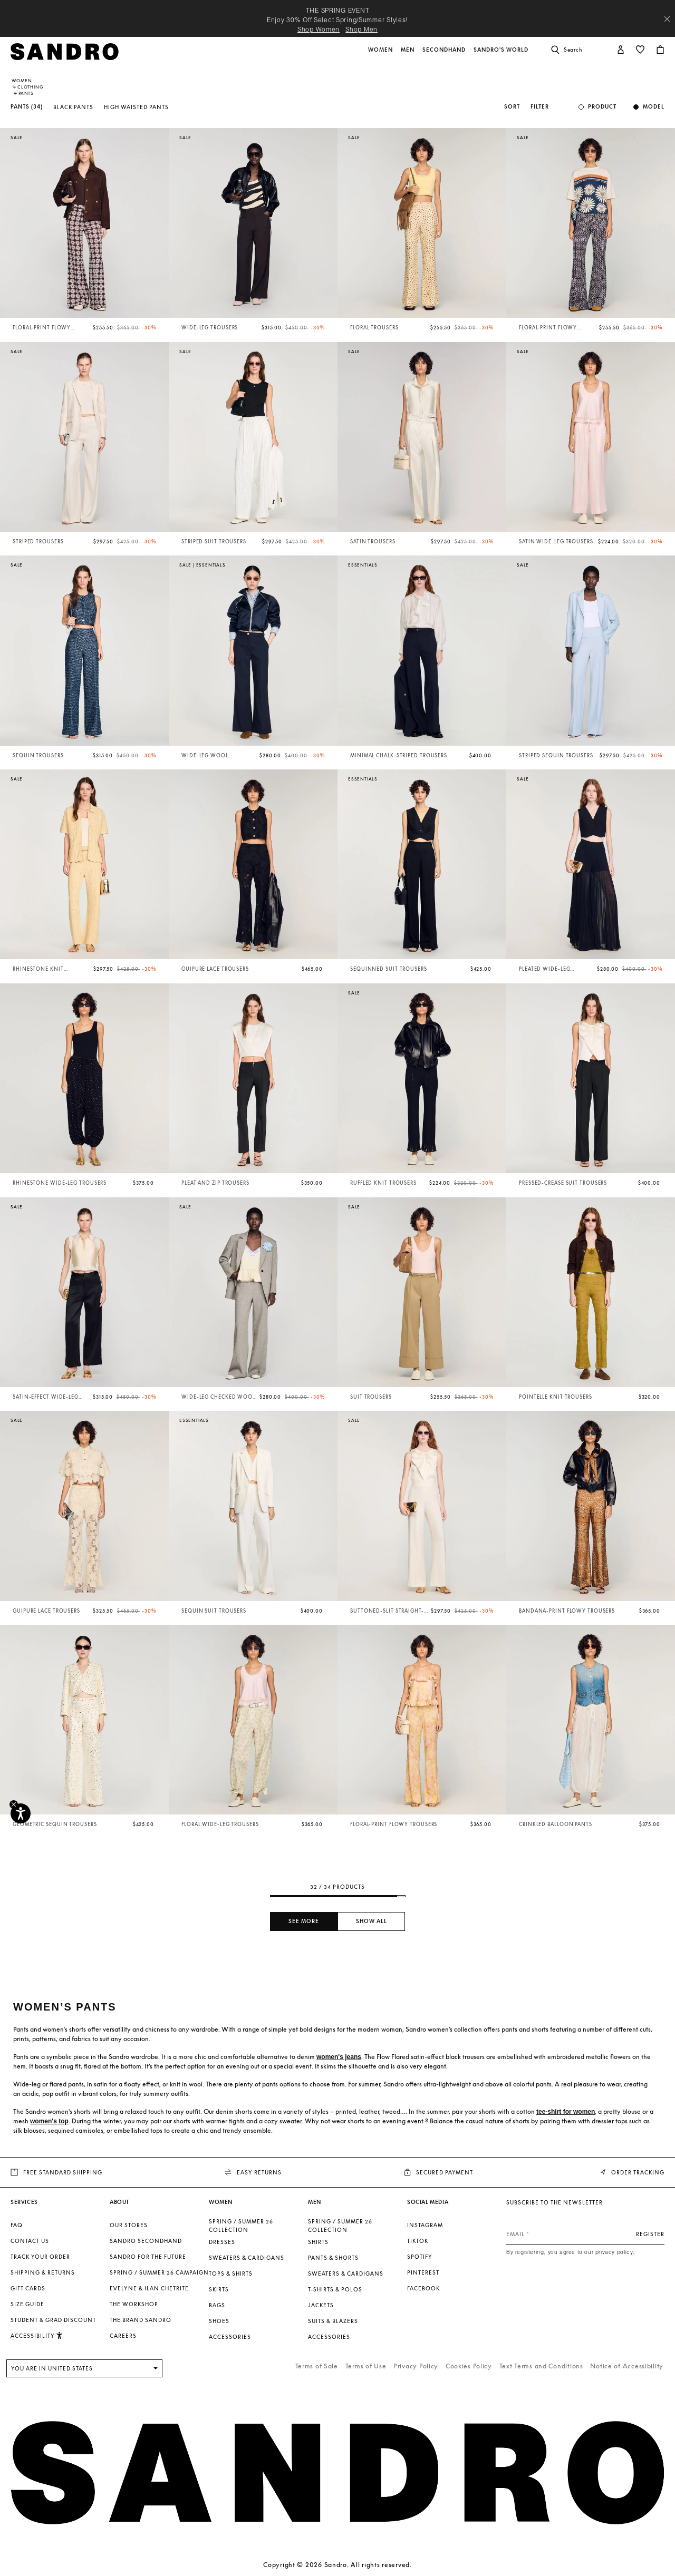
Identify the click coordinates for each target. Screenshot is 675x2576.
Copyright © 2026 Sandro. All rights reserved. (337, 2565)
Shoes (219, 2321)
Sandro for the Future (148, 2256)
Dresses (222, 2242)
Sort (512, 106)
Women (22, 80)
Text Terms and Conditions (541, 2366)
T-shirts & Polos (335, 2289)
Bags (217, 2305)
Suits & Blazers (333, 2321)
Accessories (230, 2337)
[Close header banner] (667, 19)
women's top (49, 2121)
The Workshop (134, 2304)
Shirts (318, 2242)
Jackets (321, 2305)
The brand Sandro (140, 2320)
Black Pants (73, 107)
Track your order (40, 2256)
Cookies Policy (469, 2366)
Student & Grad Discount (53, 2320)
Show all (371, 1921)
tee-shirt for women (565, 2111)
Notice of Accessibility (626, 2366)
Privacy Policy (415, 2366)
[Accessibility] (21, 1813)
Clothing (30, 87)
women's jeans (338, 2057)
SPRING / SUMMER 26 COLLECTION (241, 2225)
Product (602, 106)
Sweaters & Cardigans (246, 2258)
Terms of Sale (316, 2366)
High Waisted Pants (136, 107)
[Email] (585, 2234)
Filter (540, 106)
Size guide (27, 2304)
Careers (123, 2336)
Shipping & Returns (43, 2272)
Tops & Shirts (231, 2273)
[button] (381, 55)
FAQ (17, 2225)
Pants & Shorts (333, 2258)
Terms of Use (366, 2366)
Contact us (30, 2241)
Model (653, 106)
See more (303, 1921)
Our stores (129, 2225)
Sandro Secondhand (146, 2241)
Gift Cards (28, 2288)
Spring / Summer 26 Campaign (159, 2272)
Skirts (219, 2289)
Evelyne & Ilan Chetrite (149, 2288)
